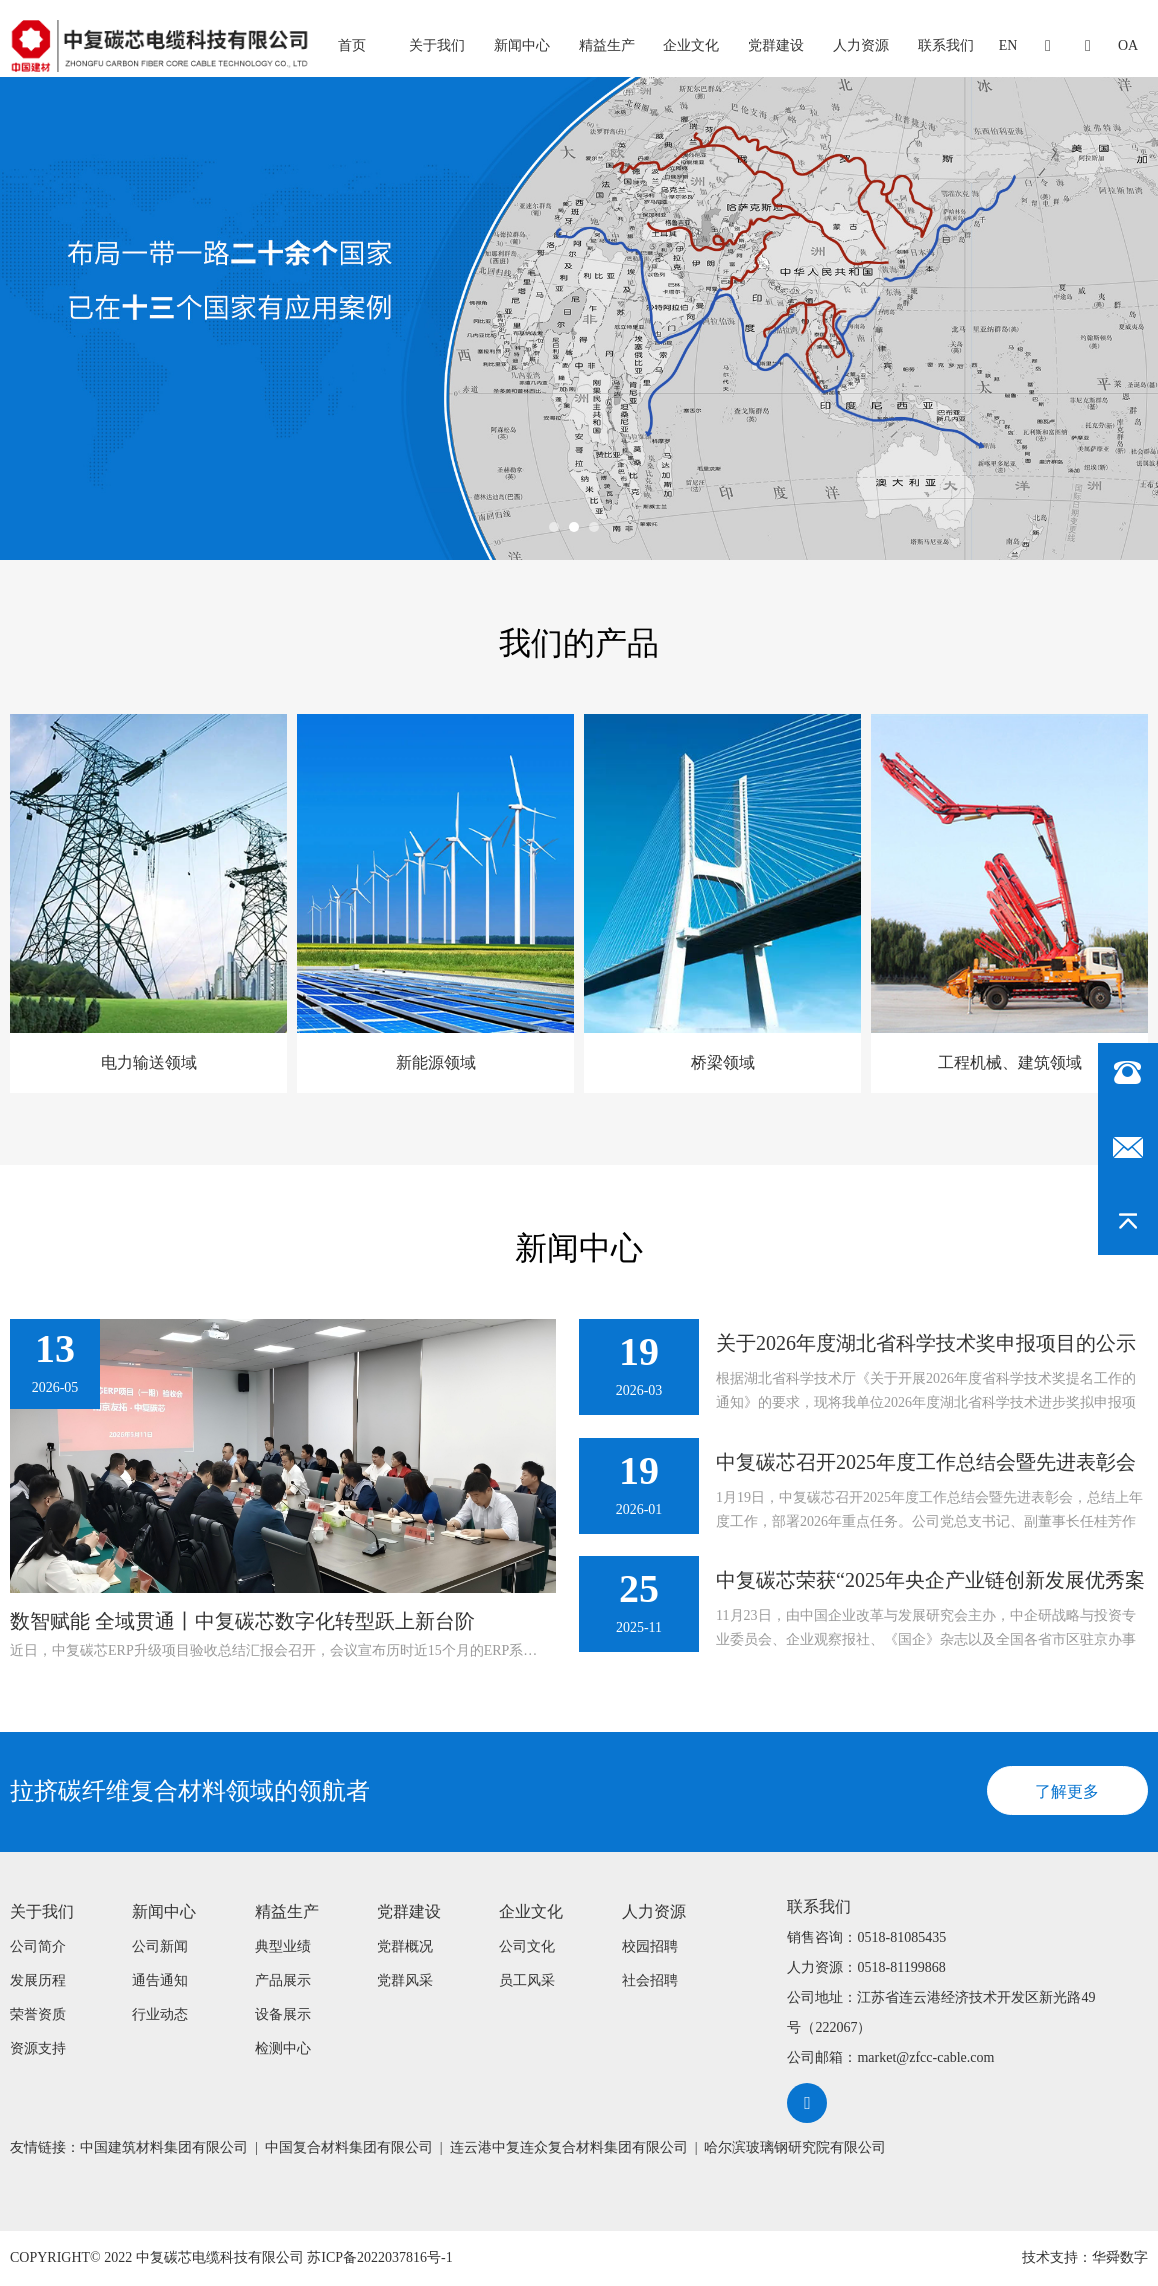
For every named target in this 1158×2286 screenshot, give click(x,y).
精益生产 (607, 45)
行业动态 (160, 2014)
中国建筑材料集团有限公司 (164, 2147)
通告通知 (160, 1980)
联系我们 (946, 45)
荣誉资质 (38, 2014)
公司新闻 (160, 1946)
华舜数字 (1120, 2258)
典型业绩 (283, 1946)
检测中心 (283, 2048)
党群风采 (405, 1980)
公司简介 (38, 1946)
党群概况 (405, 1946)
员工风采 (527, 1980)
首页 (352, 45)
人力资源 (861, 45)
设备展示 (283, 2014)
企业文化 (691, 45)
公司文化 (527, 1946)
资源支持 (38, 2048)
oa (1128, 45)
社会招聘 (650, 1980)
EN (1008, 45)
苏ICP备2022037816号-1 (379, 2258)
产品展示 (283, 1980)
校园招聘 (650, 1946)
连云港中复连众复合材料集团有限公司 (569, 2147)
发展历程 (38, 1980)
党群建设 (776, 45)
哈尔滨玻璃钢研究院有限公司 (795, 2147)
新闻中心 (522, 45)
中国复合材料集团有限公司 (349, 2147)
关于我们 (437, 45)
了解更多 (1067, 1791)
